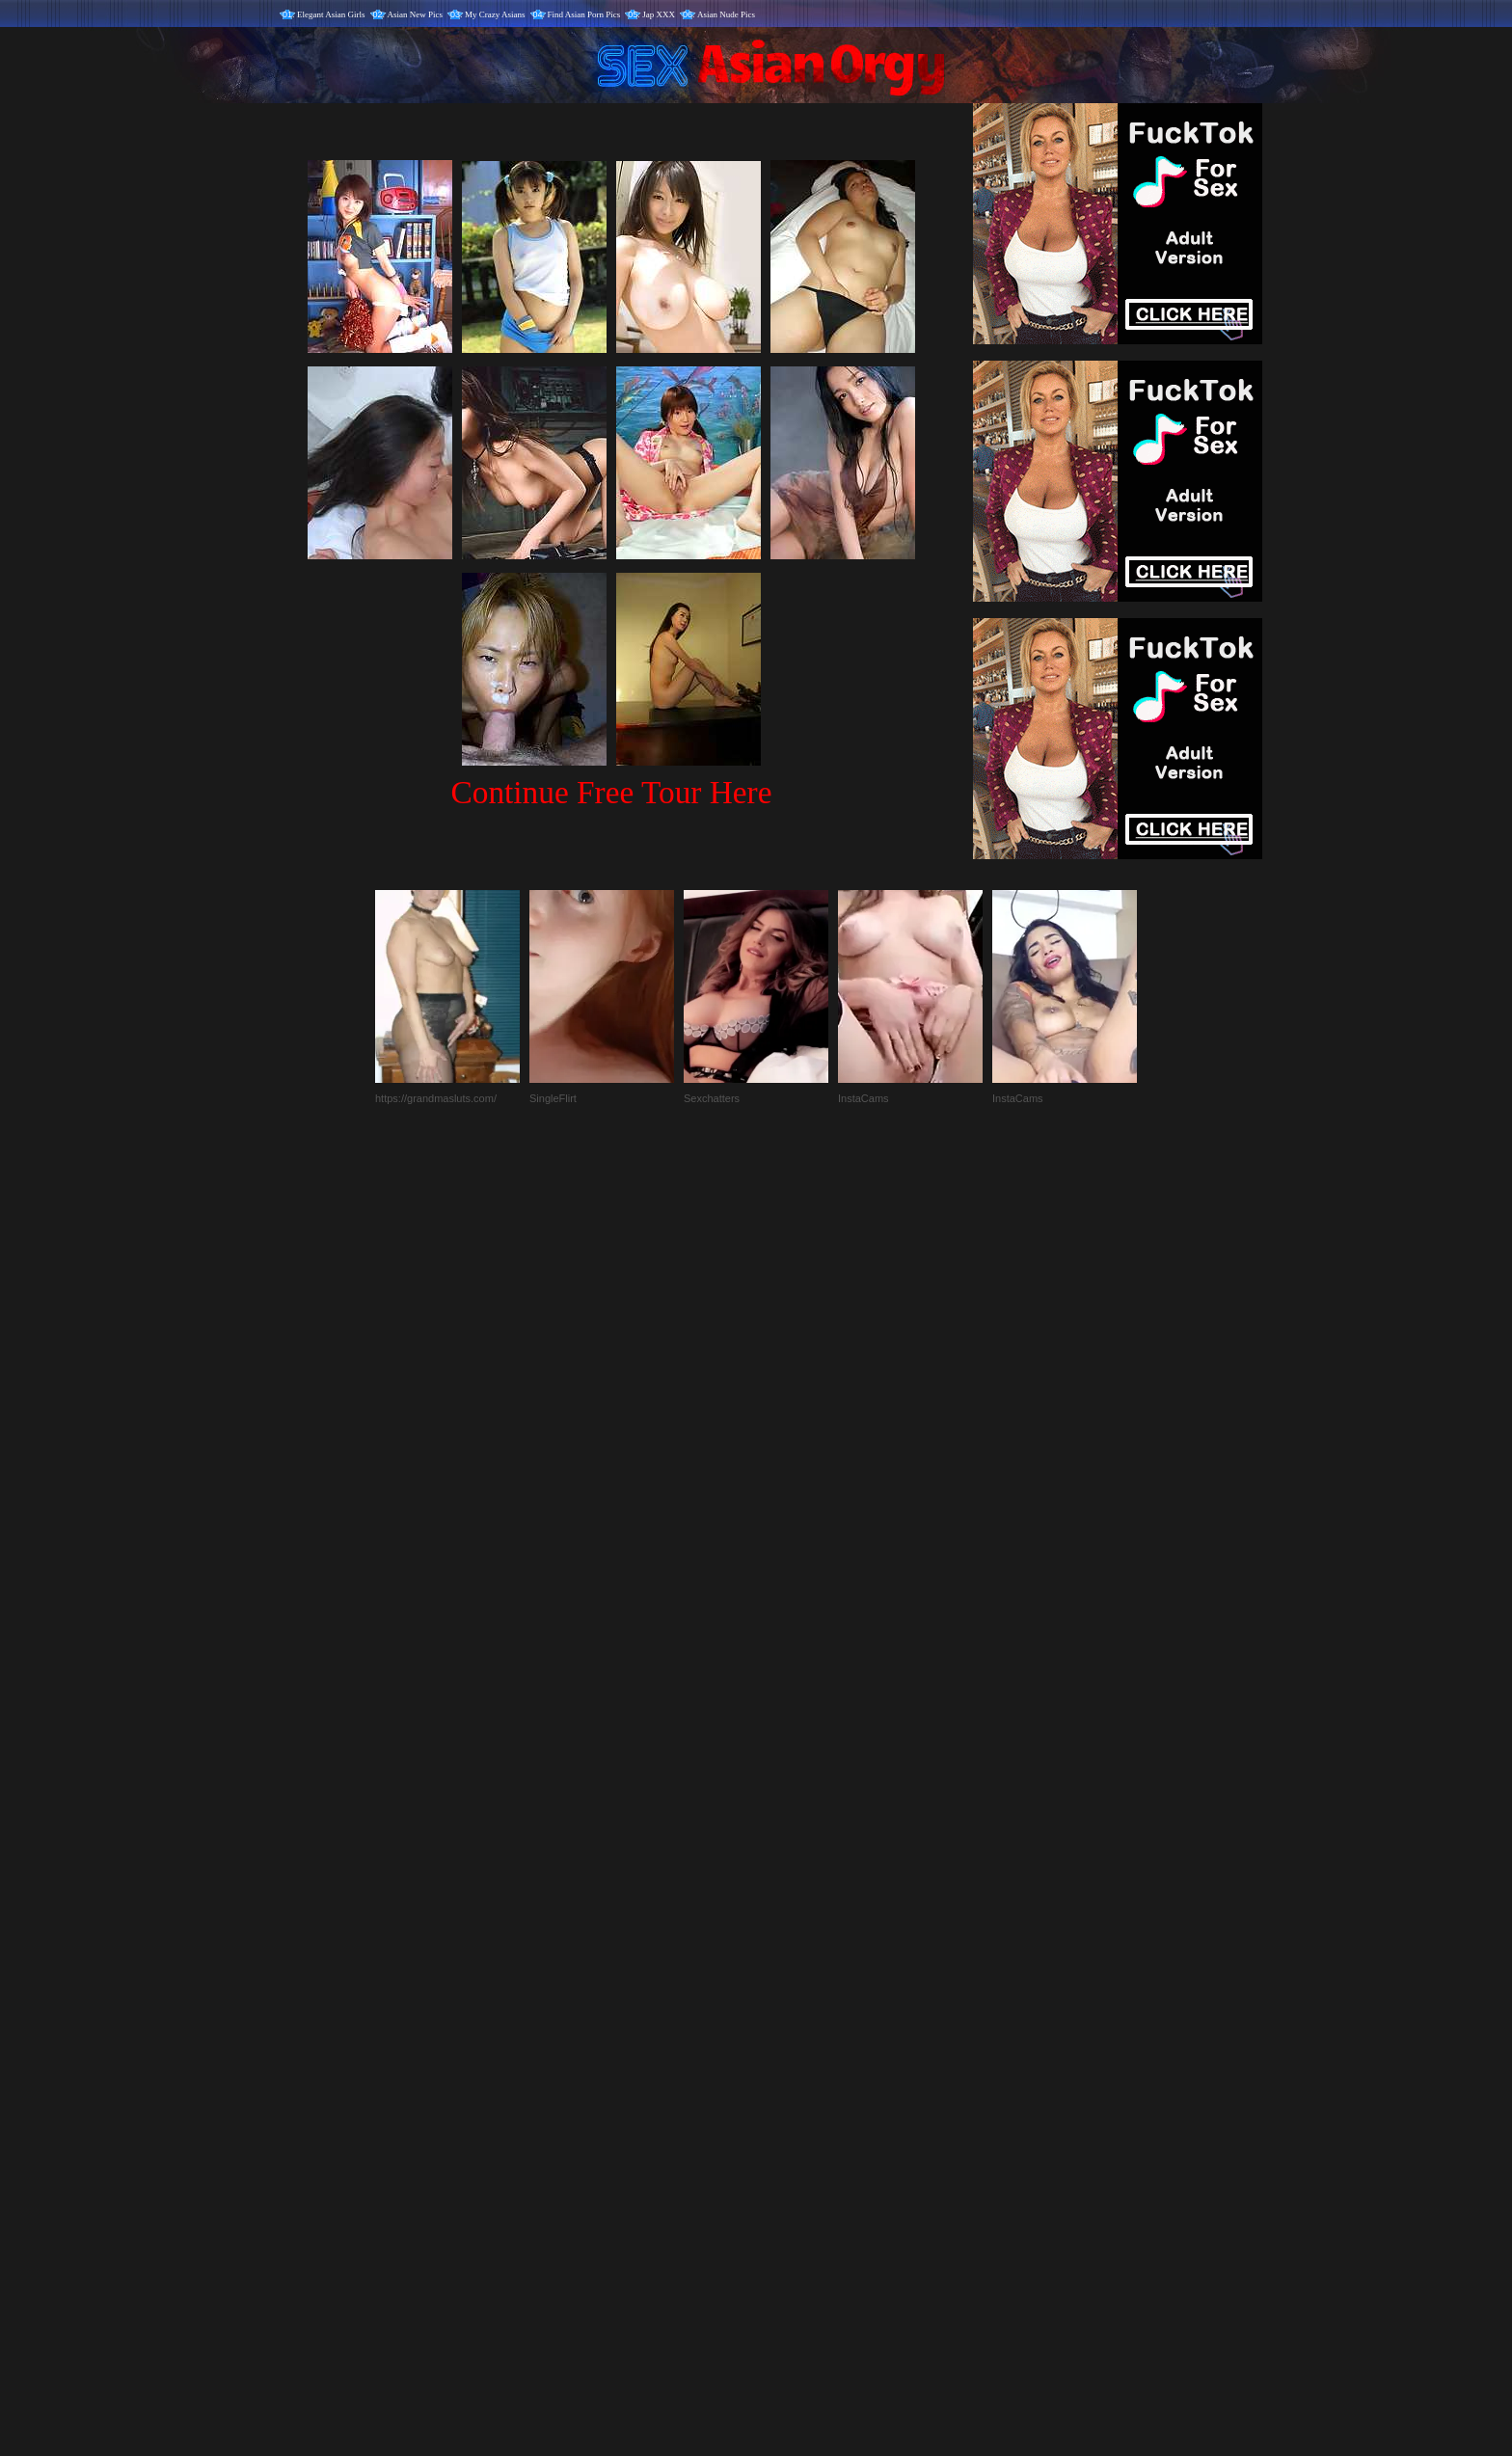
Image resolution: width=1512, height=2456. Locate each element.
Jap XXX (658, 14)
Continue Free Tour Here (610, 792)
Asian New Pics (416, 14)
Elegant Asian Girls (331, 14)
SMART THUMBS (790, 2053)
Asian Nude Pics (726, 14)
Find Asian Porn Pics (584, 14)
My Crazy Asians (495, 14)
